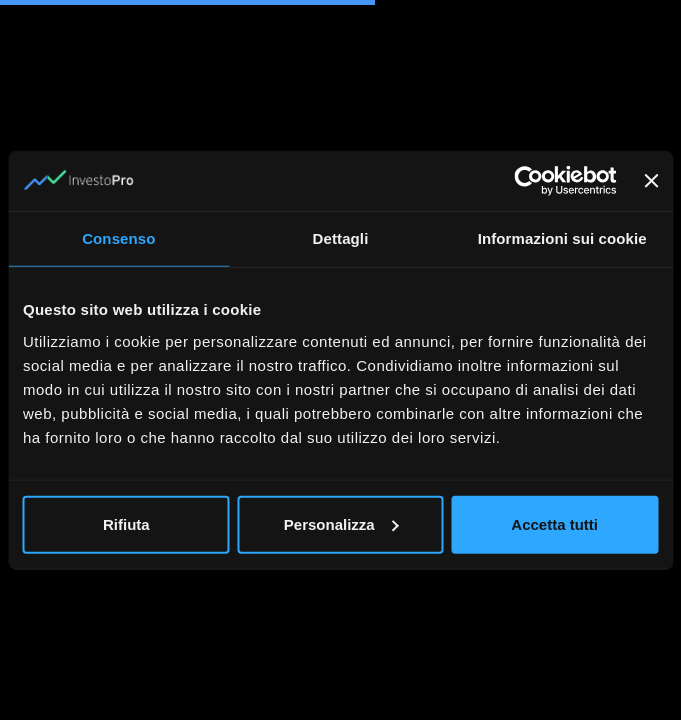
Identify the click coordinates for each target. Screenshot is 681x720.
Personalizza (341, 523)
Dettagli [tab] (341, 238)
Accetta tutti (554, 523)
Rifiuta (126, 523)
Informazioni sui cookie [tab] (562, 238)
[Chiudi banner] (651, 181)
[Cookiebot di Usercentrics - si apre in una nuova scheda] (528, 181)
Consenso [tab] (118, 238)
